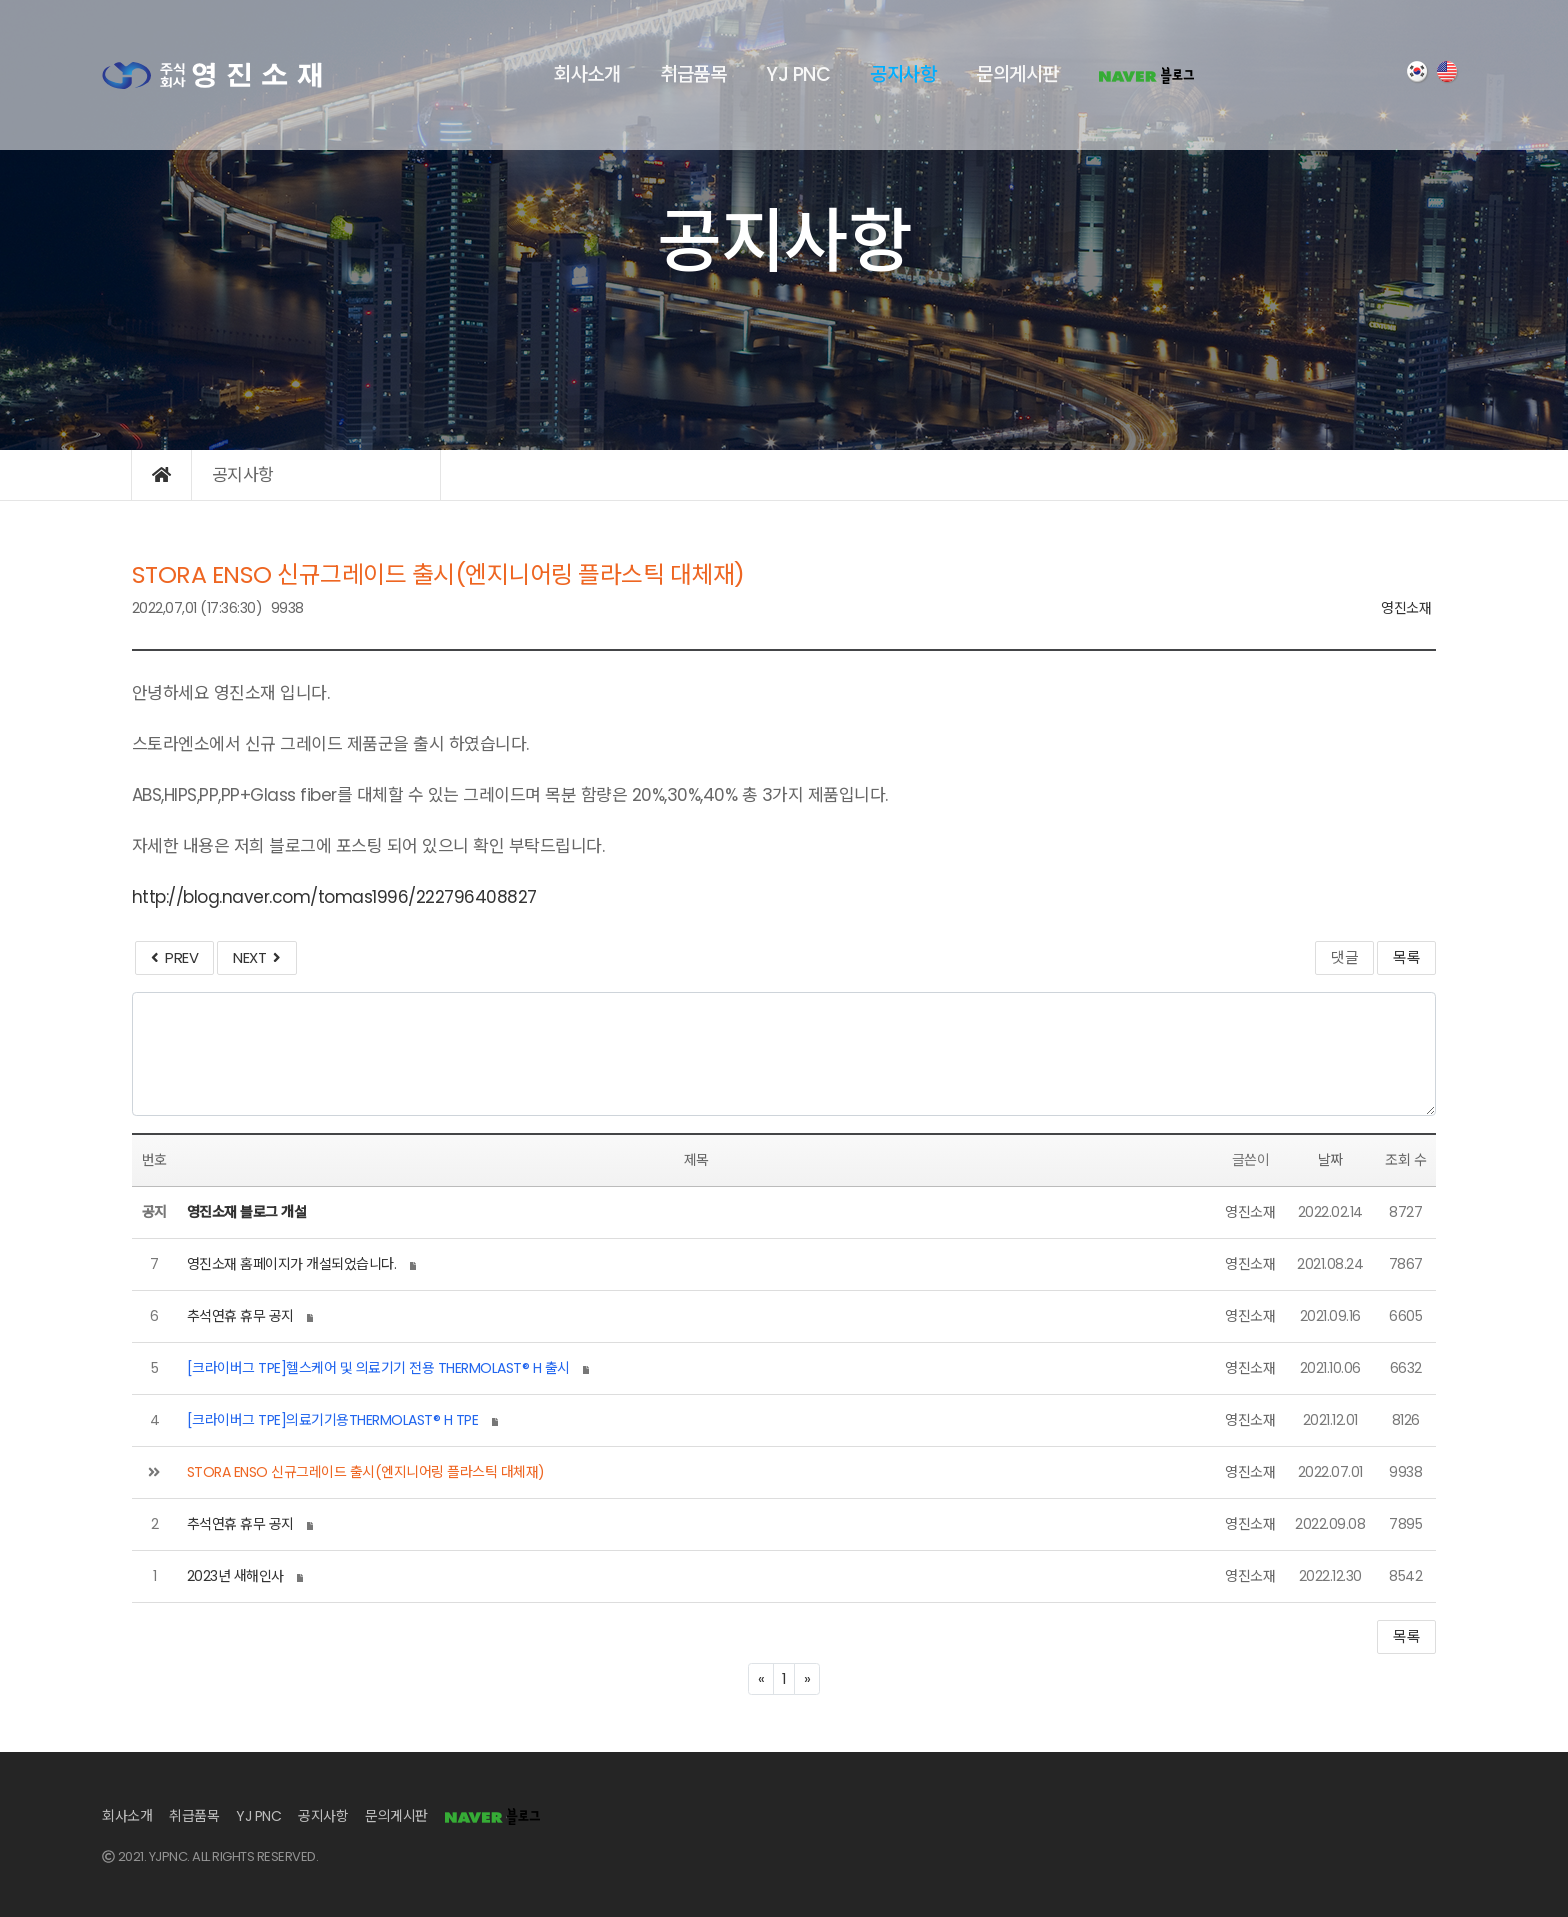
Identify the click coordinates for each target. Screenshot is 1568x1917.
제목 (696, 1160)
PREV (174, 957)
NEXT (256, 957)
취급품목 (693, 74)
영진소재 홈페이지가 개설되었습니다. (292, 1264)
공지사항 (903, 74)
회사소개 (587, 74)
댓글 (1344, 957)
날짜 (1330, 1160)
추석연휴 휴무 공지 (240, 1316)
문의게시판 (1017, 74)
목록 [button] (1406, 1636)
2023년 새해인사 (235, 1576)
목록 (1406, 957)
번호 (154, 1160)
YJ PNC (798, 74)
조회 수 (1405, 1160)
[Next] (807, 1679)
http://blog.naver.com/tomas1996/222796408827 (334, 897)
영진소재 (1406, 608)
